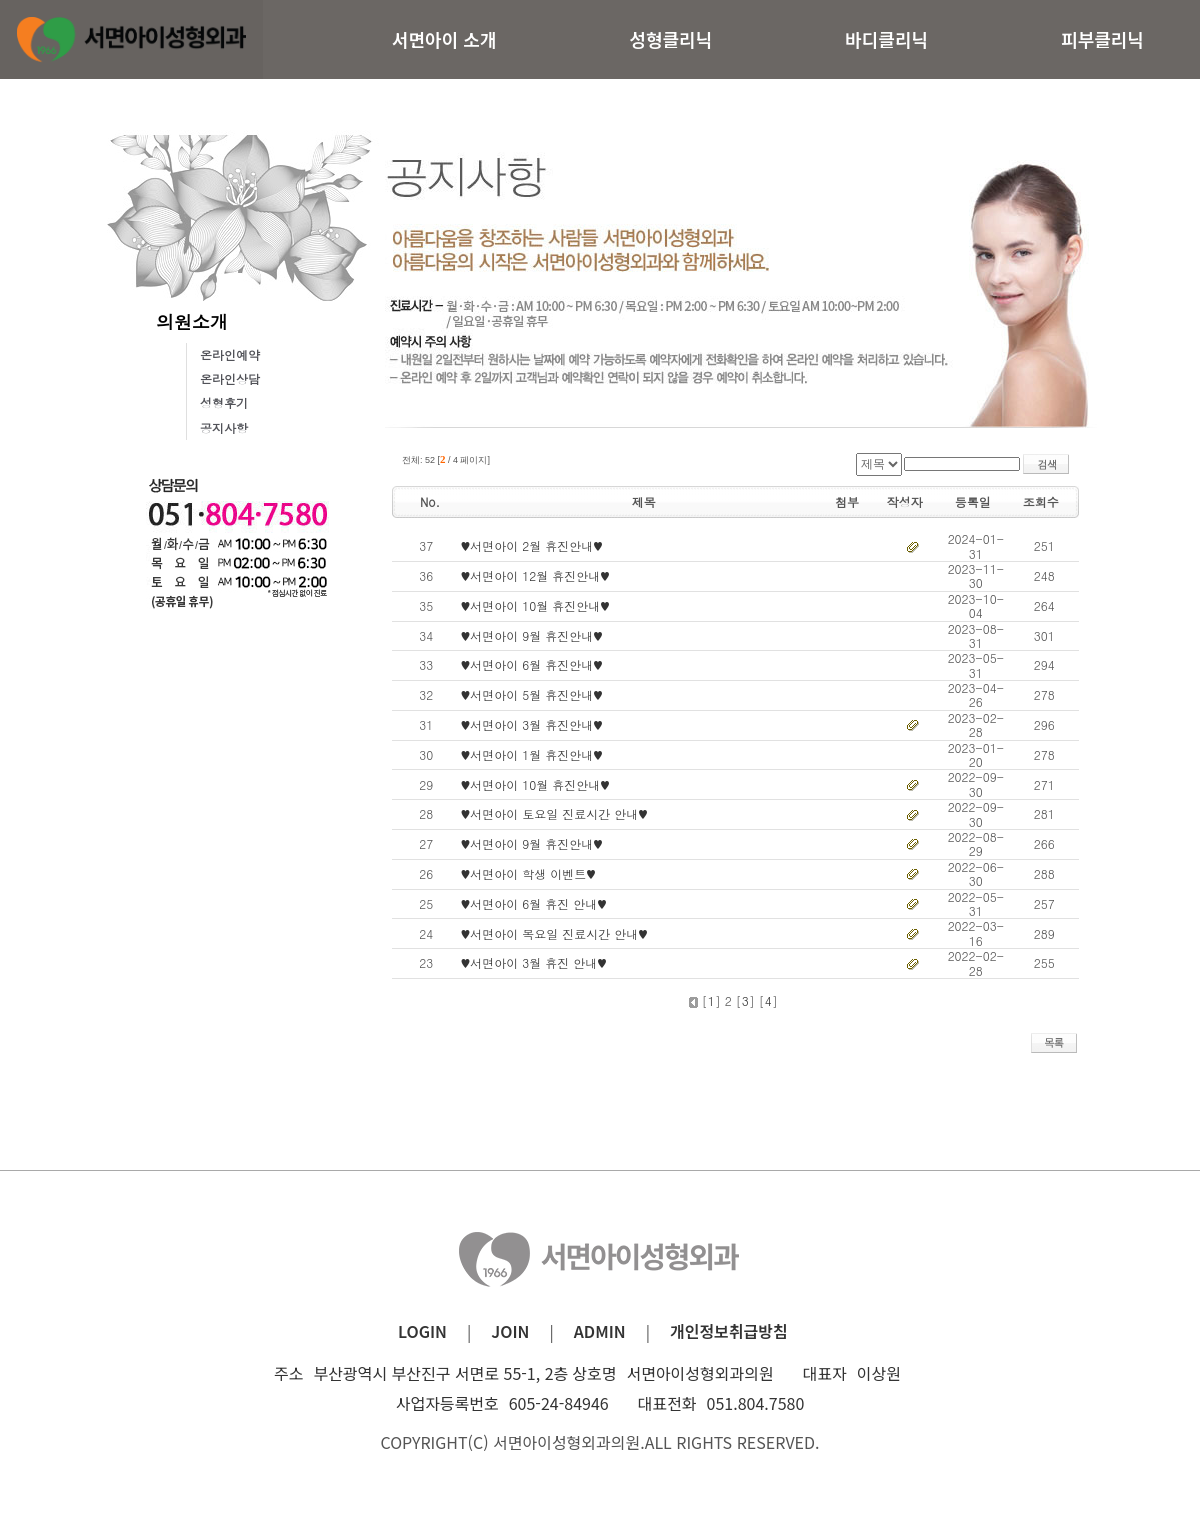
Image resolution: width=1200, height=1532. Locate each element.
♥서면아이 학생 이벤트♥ (528, 873)
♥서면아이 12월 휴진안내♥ (535, 575)
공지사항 (224, 427)
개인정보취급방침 (729, 1331)
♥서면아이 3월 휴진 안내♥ (534, 962)
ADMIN (600, 1331)
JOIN (510, 1331)
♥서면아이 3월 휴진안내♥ (532, 724)
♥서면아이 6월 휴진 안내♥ (534, 903)
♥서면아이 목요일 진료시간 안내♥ (554, 933)
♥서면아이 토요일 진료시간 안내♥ (554, 813)
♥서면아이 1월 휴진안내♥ (532, 754)
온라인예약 (230, 354)
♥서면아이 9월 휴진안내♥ (532, 635)
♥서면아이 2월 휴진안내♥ (532, 545)
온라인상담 (230, 378)
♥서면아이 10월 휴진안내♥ (535, 605)
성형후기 (224, 402)
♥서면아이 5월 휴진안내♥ (532, 694)
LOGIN (422, 1331)
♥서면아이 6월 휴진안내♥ (532, 664)
